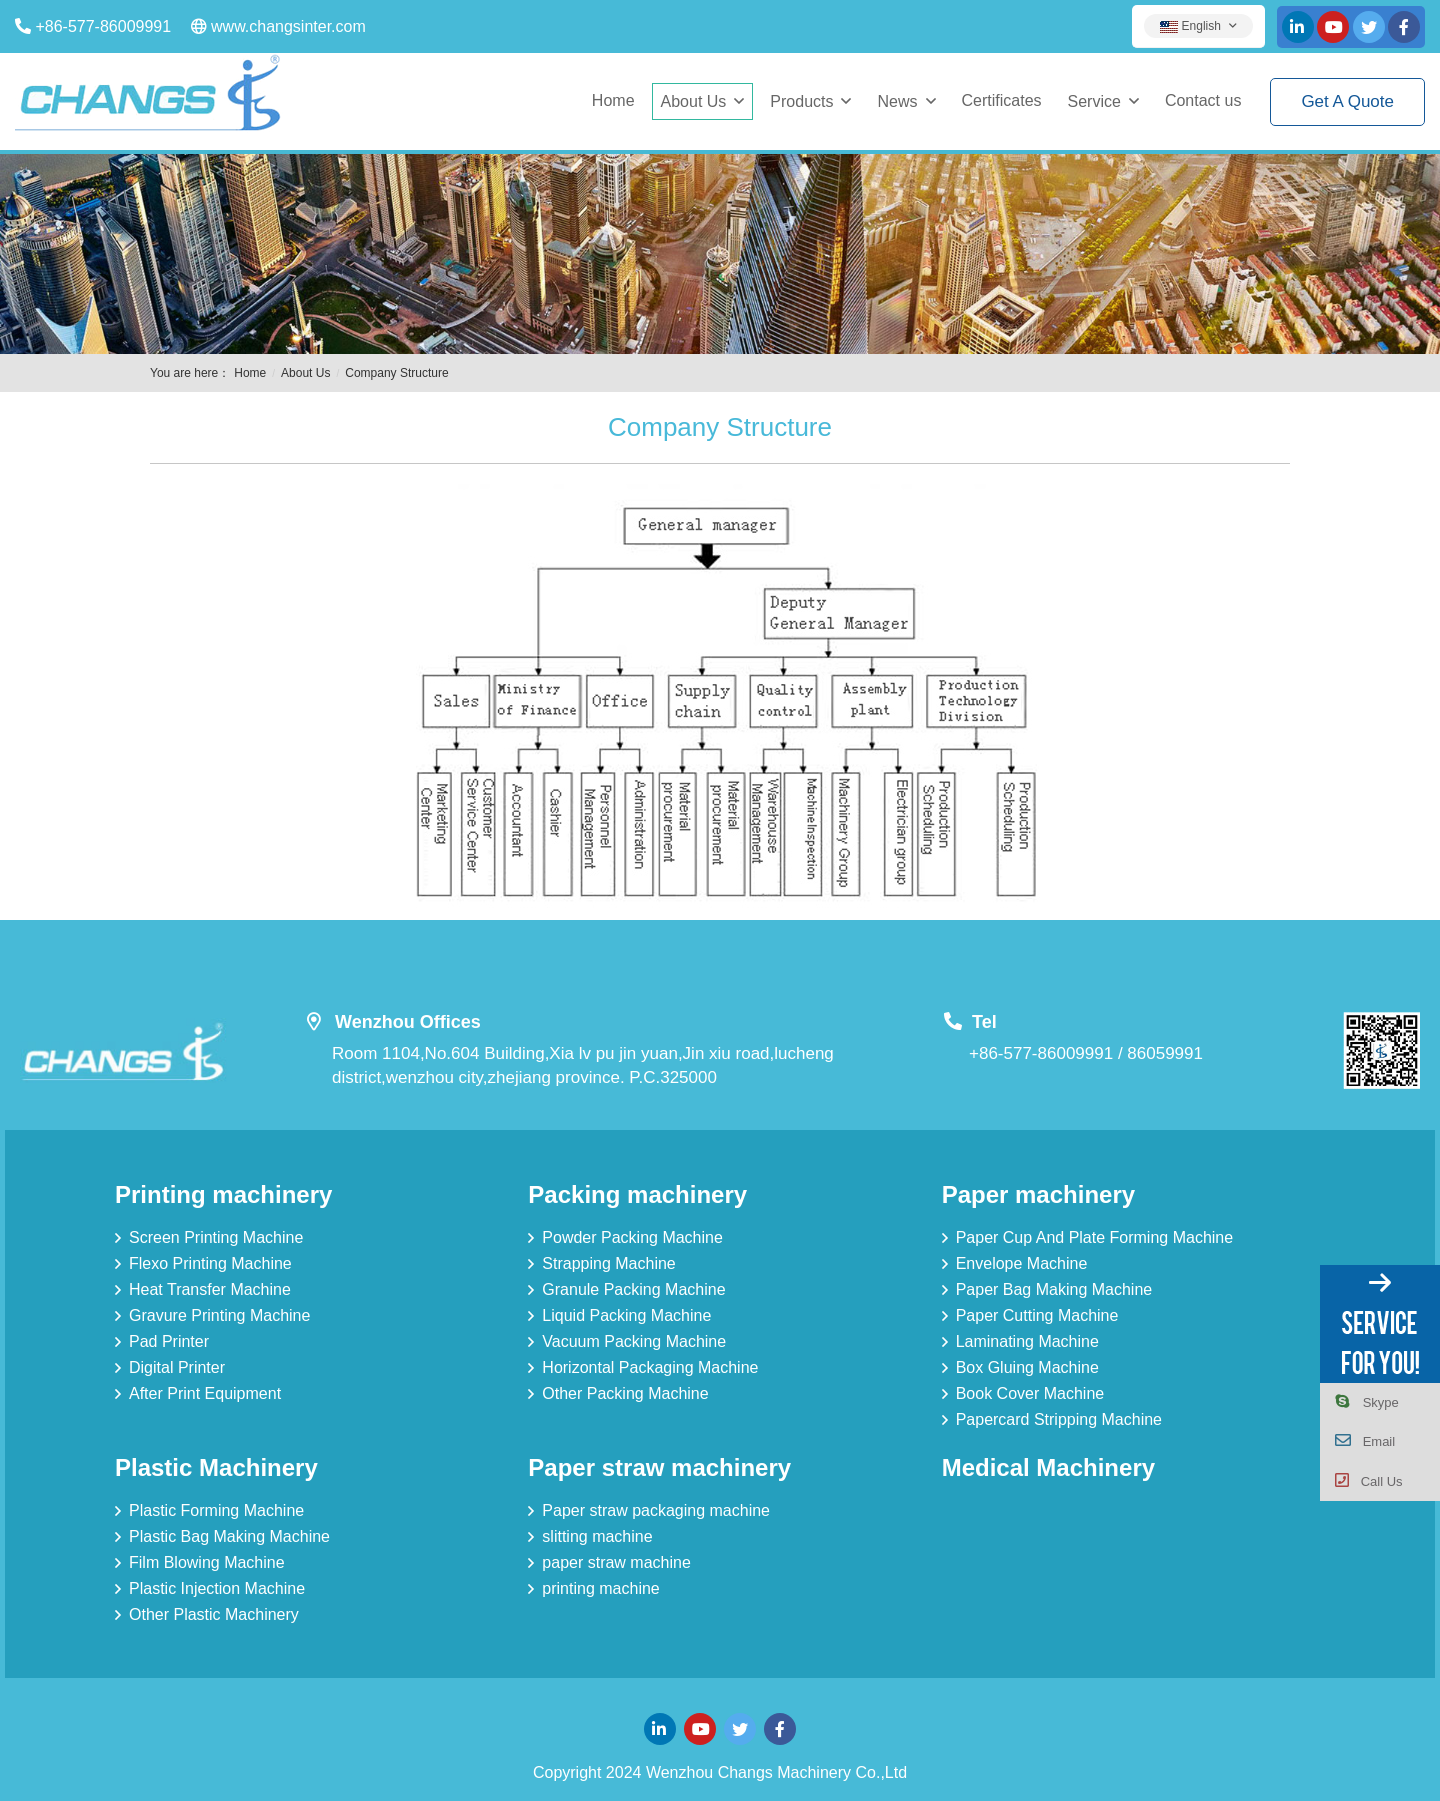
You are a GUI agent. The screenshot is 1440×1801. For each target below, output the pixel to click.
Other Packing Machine (625, 1393)
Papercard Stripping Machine (1059, 1419)
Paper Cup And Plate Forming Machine (1094, 1237)
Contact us (1203, 100)
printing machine (600, 1588)
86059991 (1165, 1053)
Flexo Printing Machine (210, 1263)
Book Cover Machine (1030, 1393)
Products (801, 101)
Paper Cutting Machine (1037, 1315)
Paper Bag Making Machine (1054, 1289)
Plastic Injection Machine (217, 1588)
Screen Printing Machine (216, 1237)
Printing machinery (223, 1194)
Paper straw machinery (659, 1467)
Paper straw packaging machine (656, 1510)
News (897, 101)
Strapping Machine (608, 1263)
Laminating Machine (1027, 1341)
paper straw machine (616, 1562)
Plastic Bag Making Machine (229, 1536)
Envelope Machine (1022, 1263)
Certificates (1002, 100)
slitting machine (597, 1536)
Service (1094, 101)
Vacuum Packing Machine (634, 1341)
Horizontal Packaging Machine (650, 1367)
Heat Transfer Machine (210, 1289)
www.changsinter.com (288, 26)
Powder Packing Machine (632, 1237)
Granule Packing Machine (633, 1289)
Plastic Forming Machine (216, 1510)
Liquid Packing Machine (626, 1315)
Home (613, 100)
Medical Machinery (1048, 1467)
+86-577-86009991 (103, 26)
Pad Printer (169, 1341)
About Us (694, 101)
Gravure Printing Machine (219, 1315)
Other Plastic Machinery (214, 1614)
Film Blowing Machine (207, 1562)
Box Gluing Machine (1027, 1367)
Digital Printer (177, 1367)
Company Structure (396, 373)
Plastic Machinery (216, 1467)
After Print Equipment (205, 1393)
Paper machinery (1038, 1194)
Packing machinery (637, 1194)
